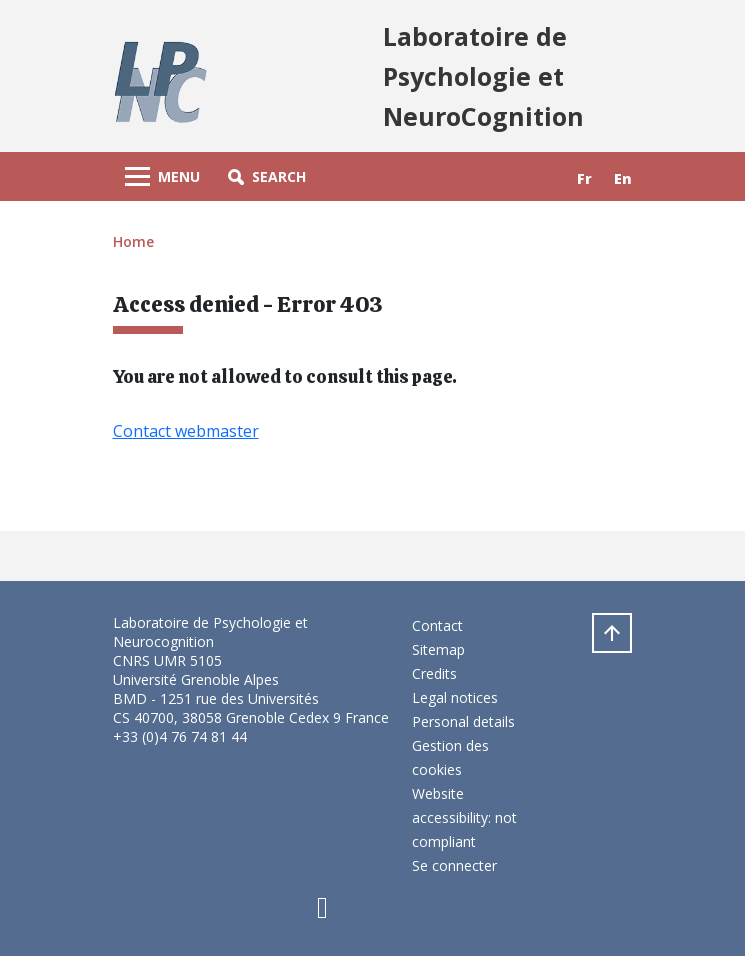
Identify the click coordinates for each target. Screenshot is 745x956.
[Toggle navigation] (162, 176)
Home (133, 241)
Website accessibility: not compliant (464, 817)
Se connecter (454, 865)
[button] (267, 176)
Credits (434, 673)
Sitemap (438, 649)
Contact (437, 625)
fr (584, 178)
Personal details (463, 721)
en (623, 178)
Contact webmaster (186, 431)
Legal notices (455, 697)
